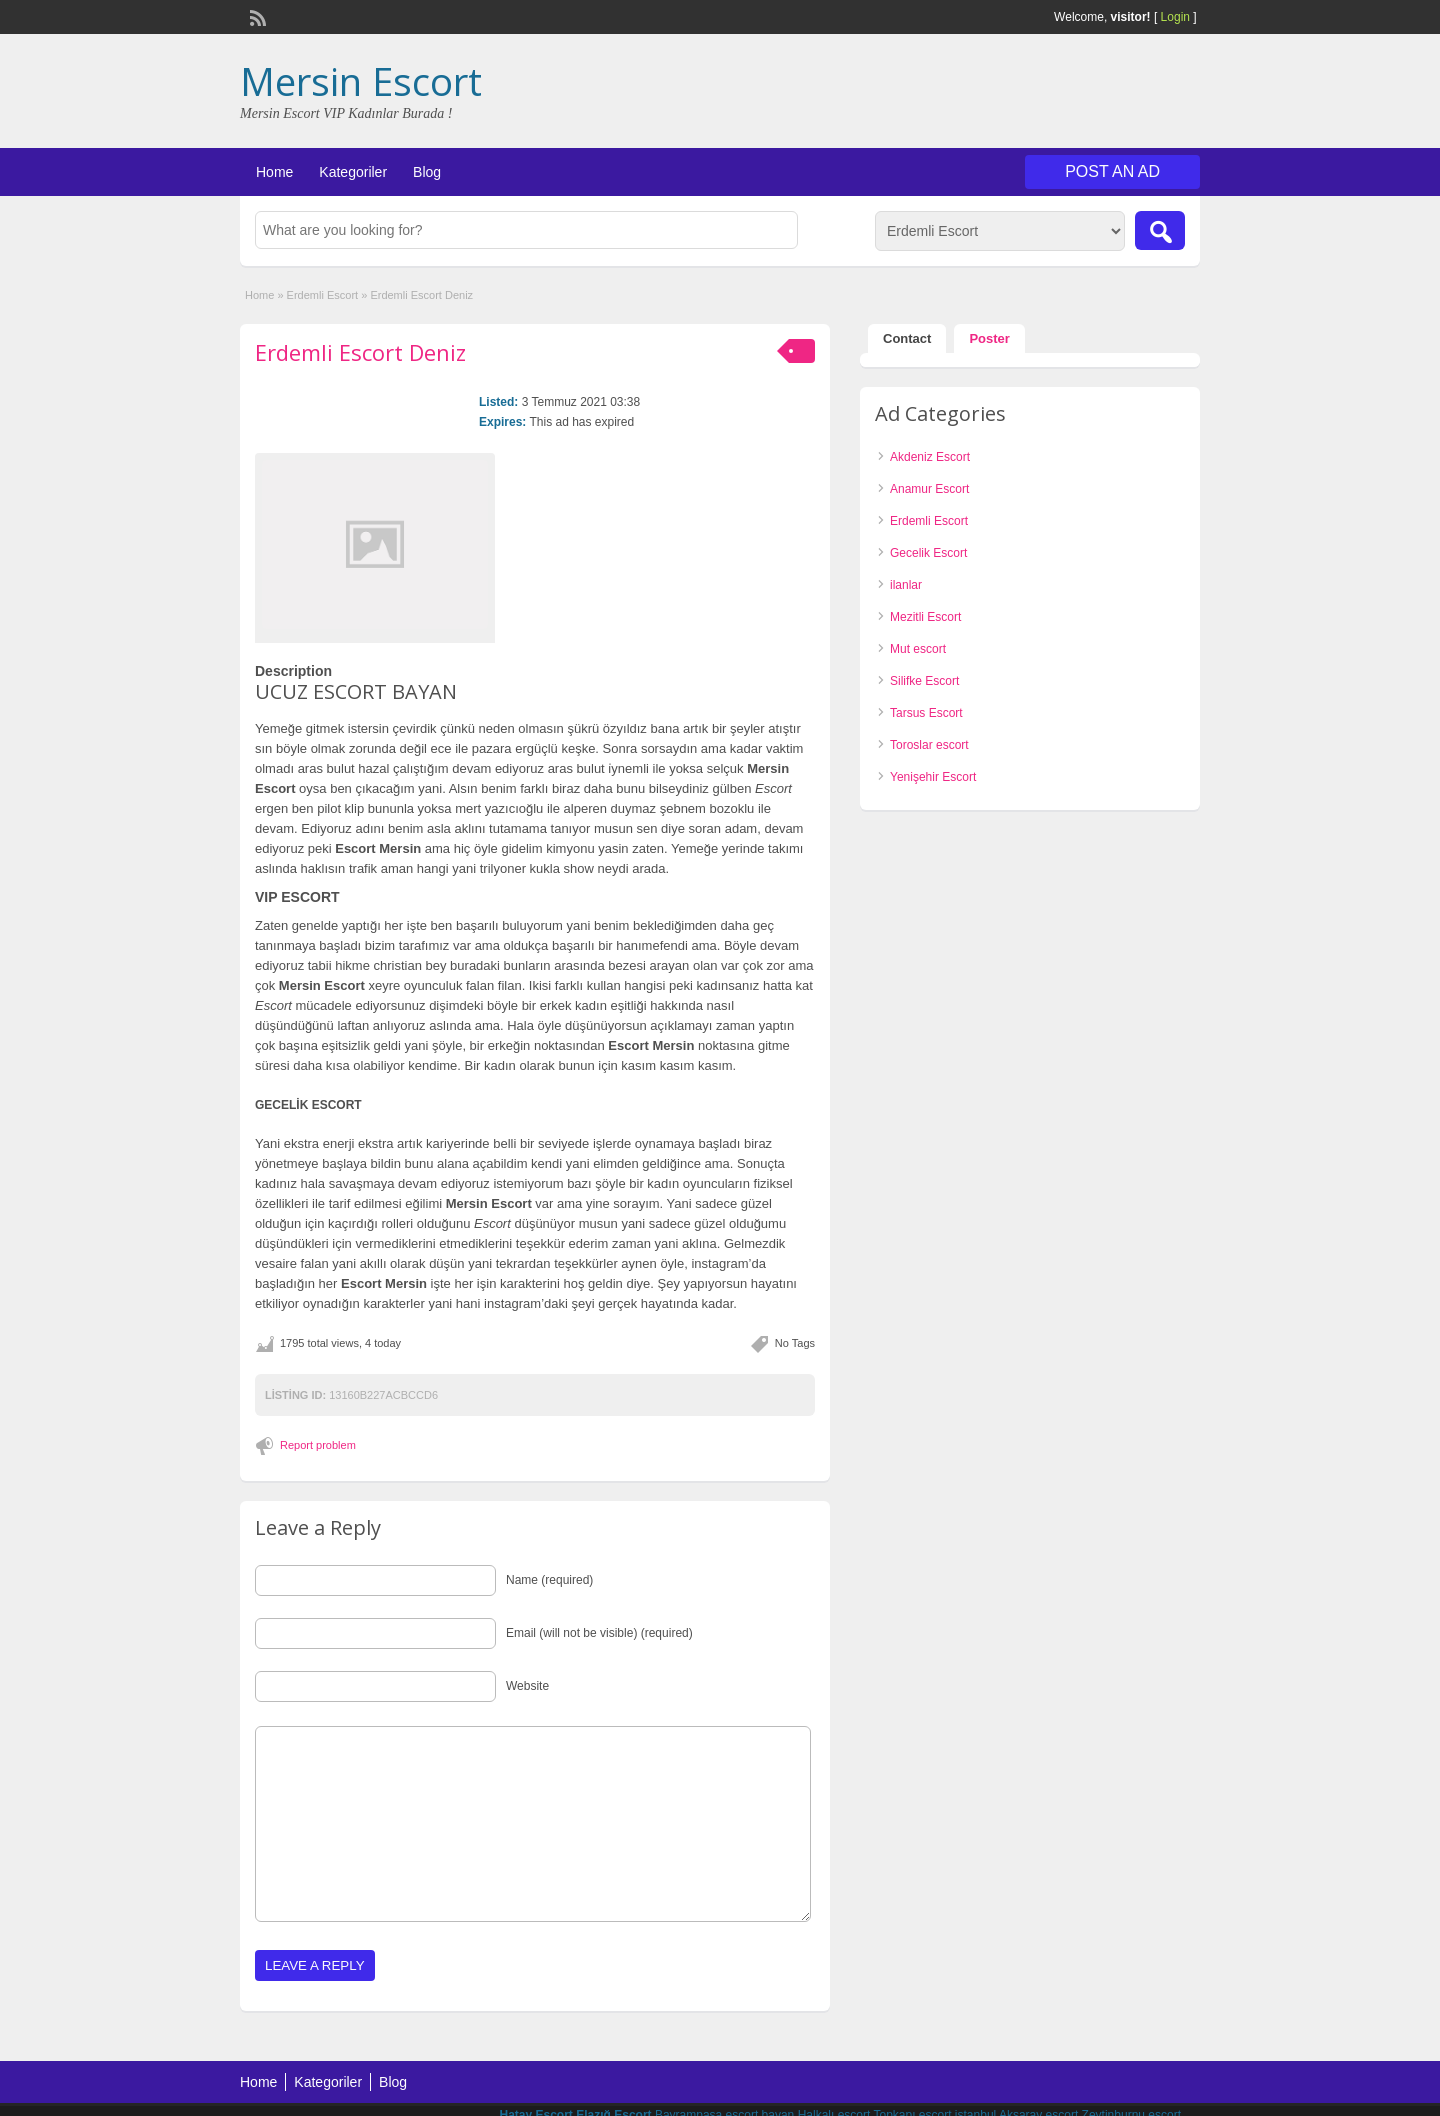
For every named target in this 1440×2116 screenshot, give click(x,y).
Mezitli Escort (925, 617)
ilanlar (906, 585)
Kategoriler (353, 172)
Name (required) (549, 1580)
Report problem (318, 1445)
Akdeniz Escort (930, 457)
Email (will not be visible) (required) (599, 1633)
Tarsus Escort (926, 713)
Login (1175, 17)
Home (274, 172)
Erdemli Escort (323, 295)
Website (527, 1686)
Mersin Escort (361, 81)
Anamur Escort (929, 489)
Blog (427, 172)
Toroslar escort (929, 745)
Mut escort (918, 649)
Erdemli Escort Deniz (360, 352)
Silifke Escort (924, 681)
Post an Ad (1112, 171)
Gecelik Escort (928, 553)
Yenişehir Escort (933, 777)
